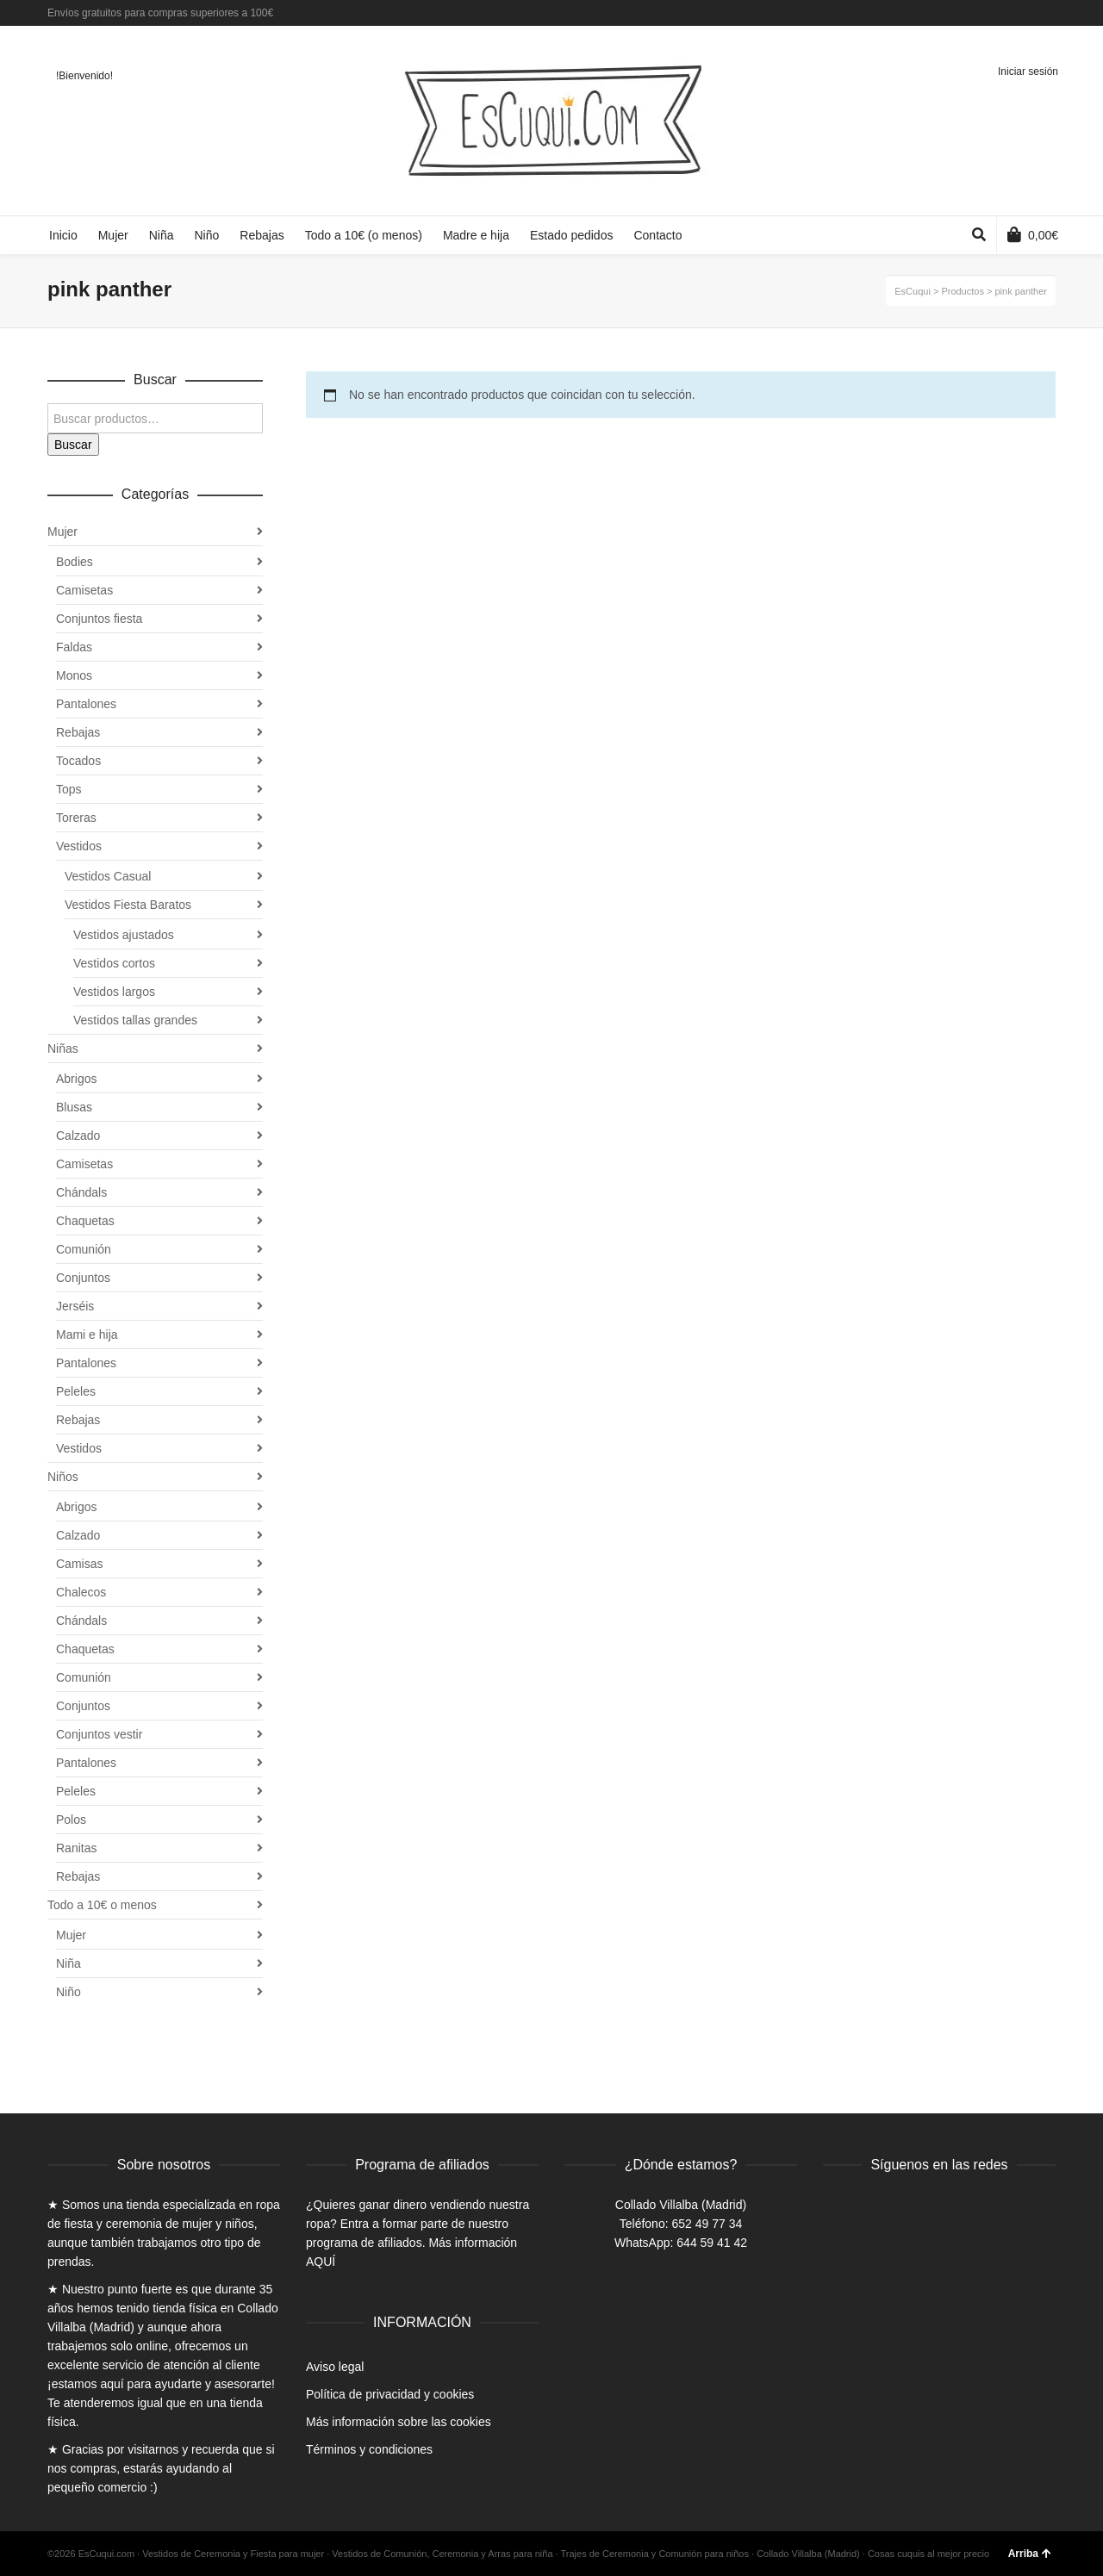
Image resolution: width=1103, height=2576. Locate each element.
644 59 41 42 (711, 2242)
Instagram (1054, 13)
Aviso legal (335, 2367)
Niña (68, 1963)
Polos (71, 1819)
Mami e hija (87, 1334)
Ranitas (76, 1848)
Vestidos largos (114, 992)
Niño (68, 1992)
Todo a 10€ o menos (102, 1905)
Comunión (83, 1249)
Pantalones (86, 704)
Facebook (1004, 13)
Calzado (78, 1135)
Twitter (1029, 13)
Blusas (74, 1107)
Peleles (76, 1391)
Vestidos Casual (108, 876)
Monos (74, 675)
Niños (62, 1477)
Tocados (78, 761)
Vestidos (79, 846)
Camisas (79, 1564)
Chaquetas (85, 1221)
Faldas (74, 647)
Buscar (73, 444)
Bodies (74, 562)
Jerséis (75, 1306)
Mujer (62, 531)
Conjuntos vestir (99, 1734)
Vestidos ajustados (123, 935)
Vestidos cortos (114, 963)
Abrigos (76, 1079)
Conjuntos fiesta (99, 618)
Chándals (81, 1192)
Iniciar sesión (1028, 71)
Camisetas (84, 590)
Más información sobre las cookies (398, 2422)
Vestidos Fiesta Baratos (128, 905)
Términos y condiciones (369, 2449)
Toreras (76, 817)
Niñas (62, 1048)
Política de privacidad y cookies (390, 2394)
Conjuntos (83, 1278)
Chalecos (81, 1592)
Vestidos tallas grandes (135, 1020)
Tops (69, 789)
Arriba (1029, 2554)
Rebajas (78, 732)
